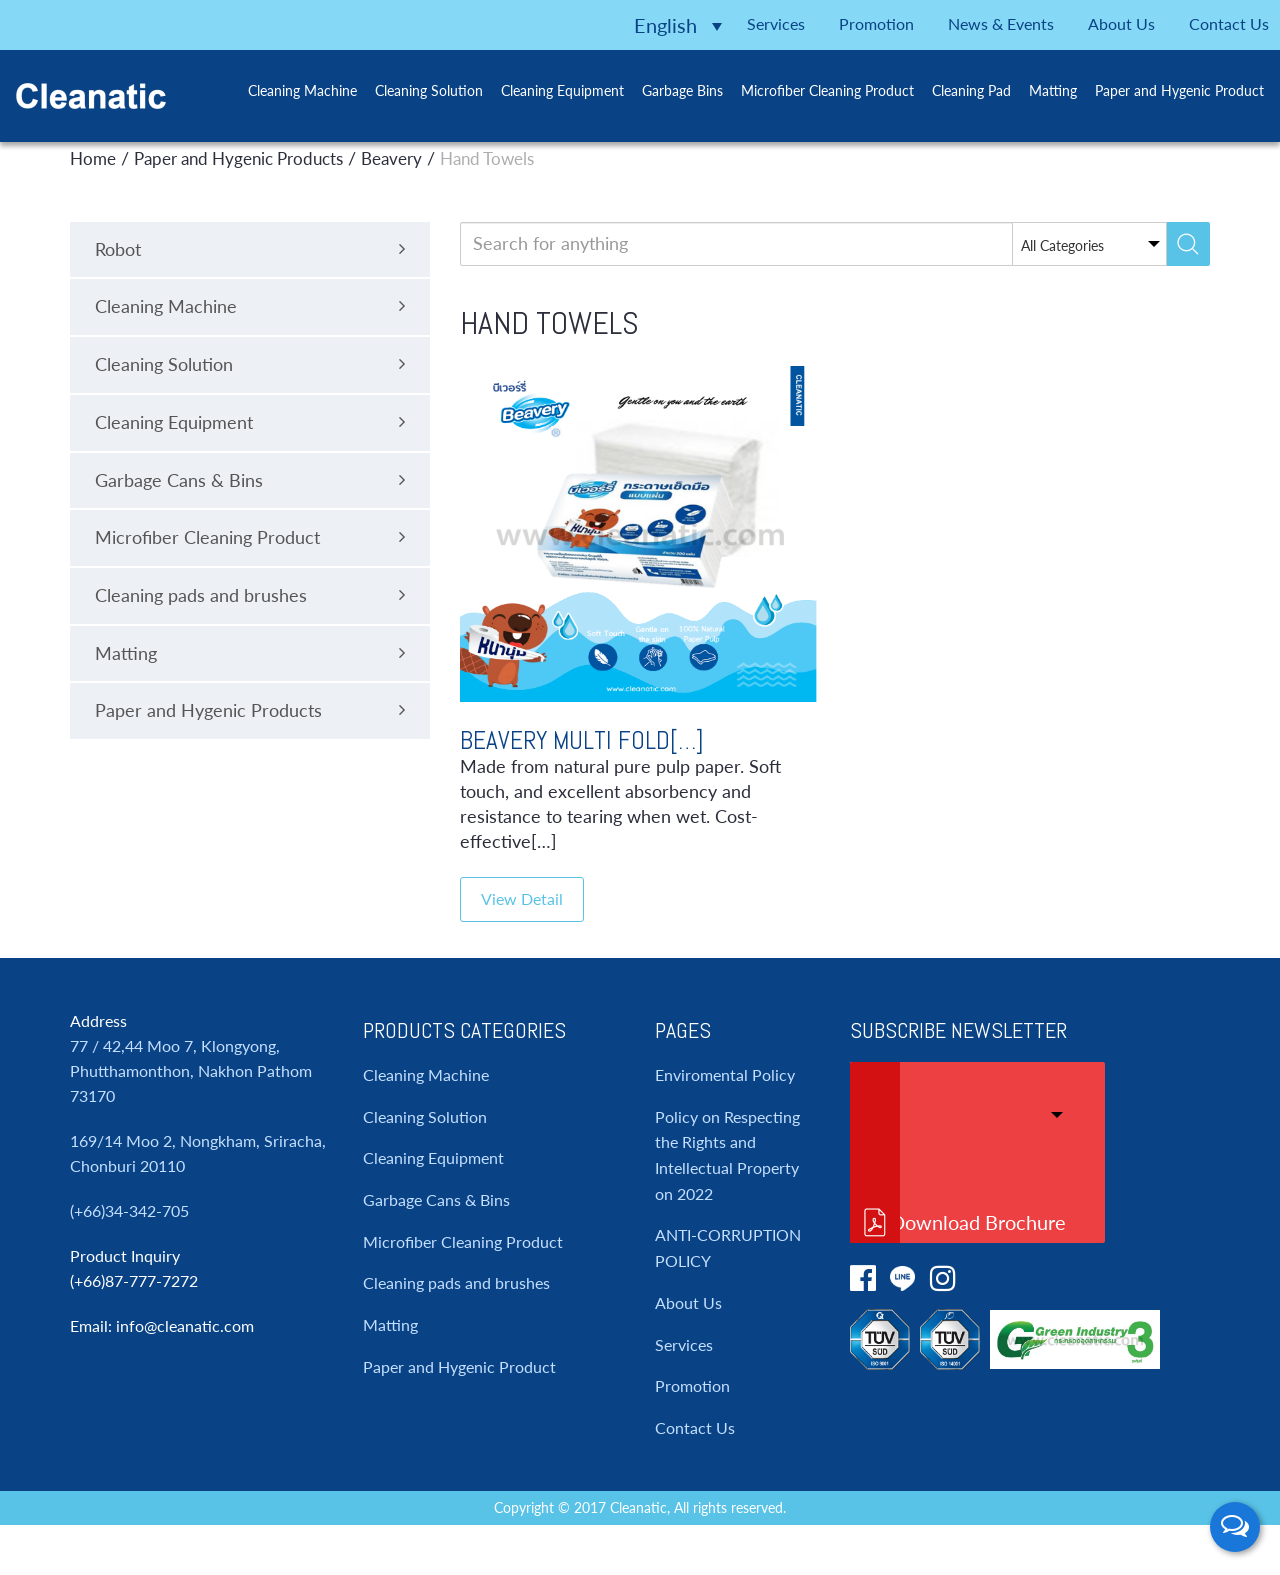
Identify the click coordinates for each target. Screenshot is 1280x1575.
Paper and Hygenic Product (1165, 88)
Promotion (819, 22)
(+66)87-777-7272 (134, 1280)
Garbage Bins (664, 88)
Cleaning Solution (409, 88)
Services (708, 22)
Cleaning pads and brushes (456, 1282)
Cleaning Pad (955, 88)
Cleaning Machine (281, 88)
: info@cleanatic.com (181, 1325)
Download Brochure (978, 1222)
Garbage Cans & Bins (436, 1199)
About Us (1090, 22)
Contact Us (1206, 22)
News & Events (957, 22)
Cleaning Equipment (543, 88)
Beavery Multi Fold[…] (582, 740)
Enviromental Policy (725, 1074)
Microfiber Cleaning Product (810, 88)
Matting (1038, 88)
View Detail (522, 898)
